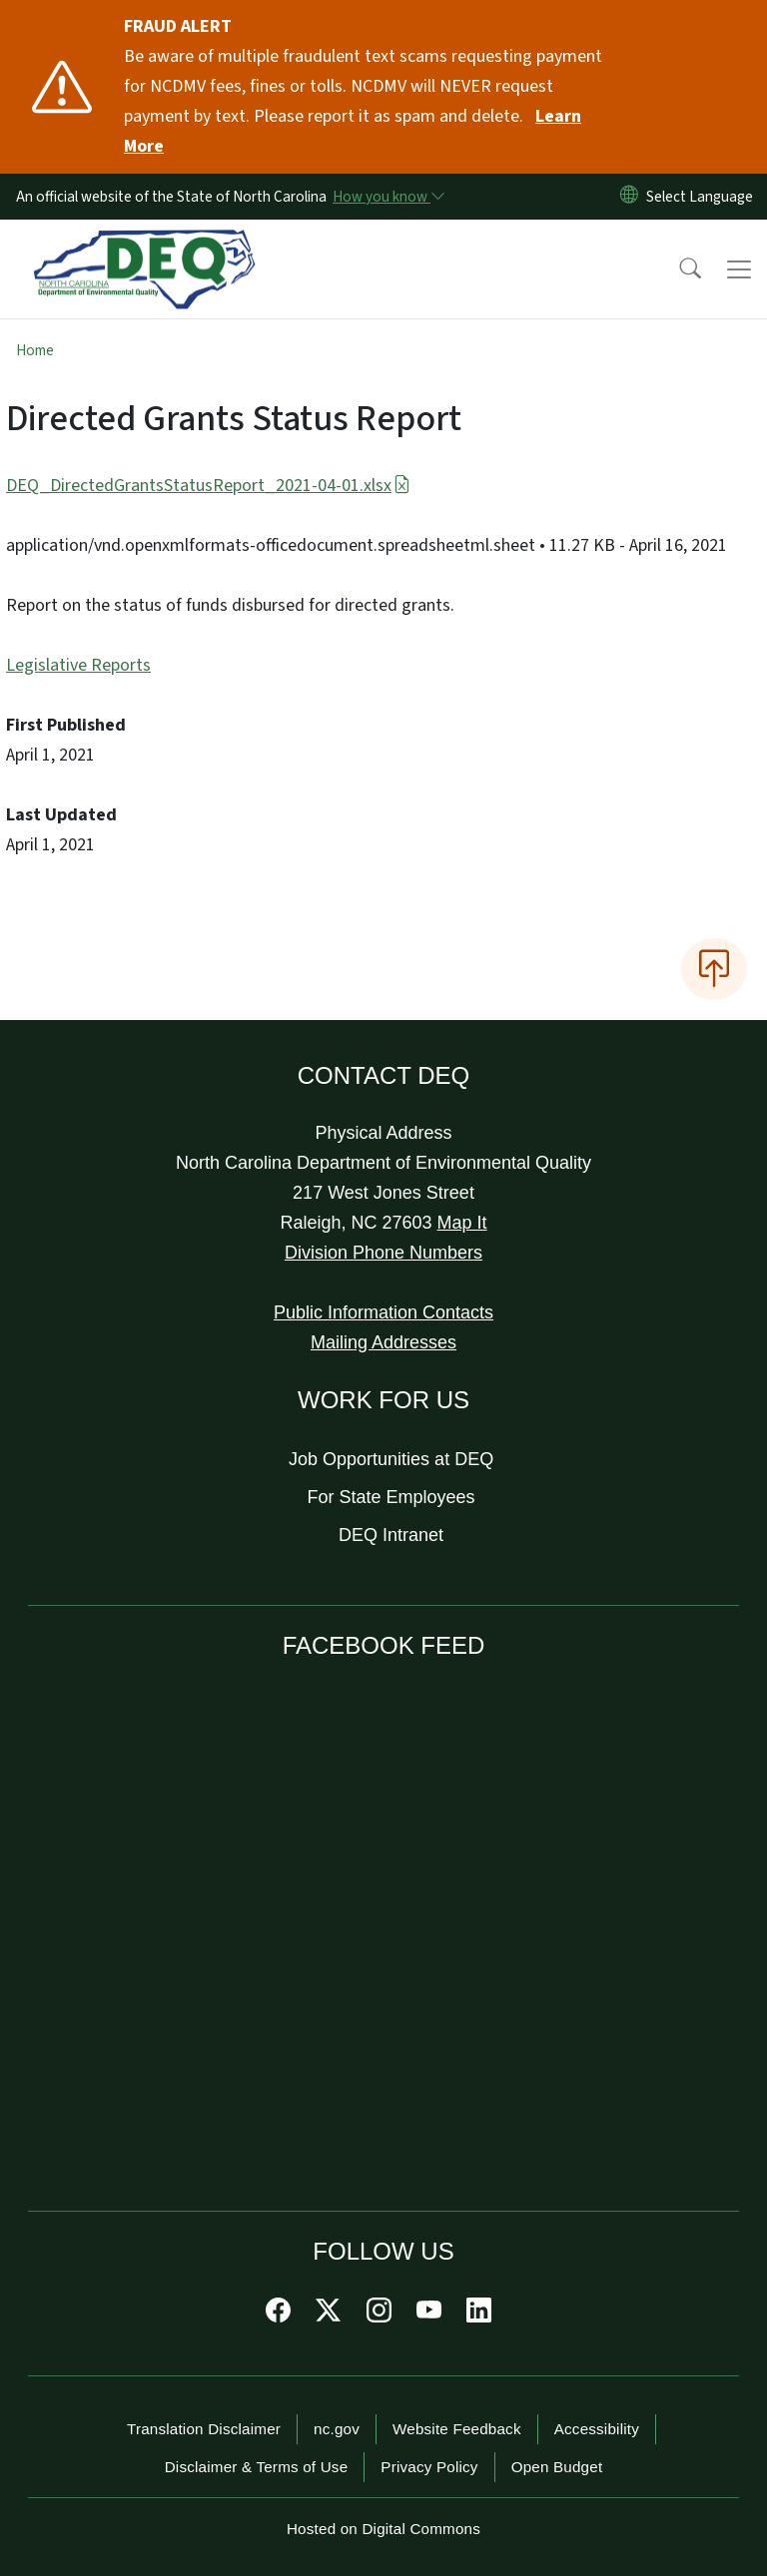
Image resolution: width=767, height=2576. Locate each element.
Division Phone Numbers (383, 1253)
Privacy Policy (429, 2466)
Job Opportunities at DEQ (391, 1459)
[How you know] (387, 197)
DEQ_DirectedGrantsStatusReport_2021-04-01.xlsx (208, 485)
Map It (462, 1223)
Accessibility (596, 2428)
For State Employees (391, 1497)
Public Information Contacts (383, 1312)
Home (35, 350)
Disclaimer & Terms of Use (257, 2466)
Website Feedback (456, 2428)
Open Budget (557, 2466)
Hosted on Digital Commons (383, 2528)
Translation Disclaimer (204, 2428)
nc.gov (337, 2428)
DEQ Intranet (391, 1535)
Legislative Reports (78, 665)
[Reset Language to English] (629, 197)
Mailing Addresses (383, 1342)
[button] (677, 269)
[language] (703, 197)
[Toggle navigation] (739, 269)
